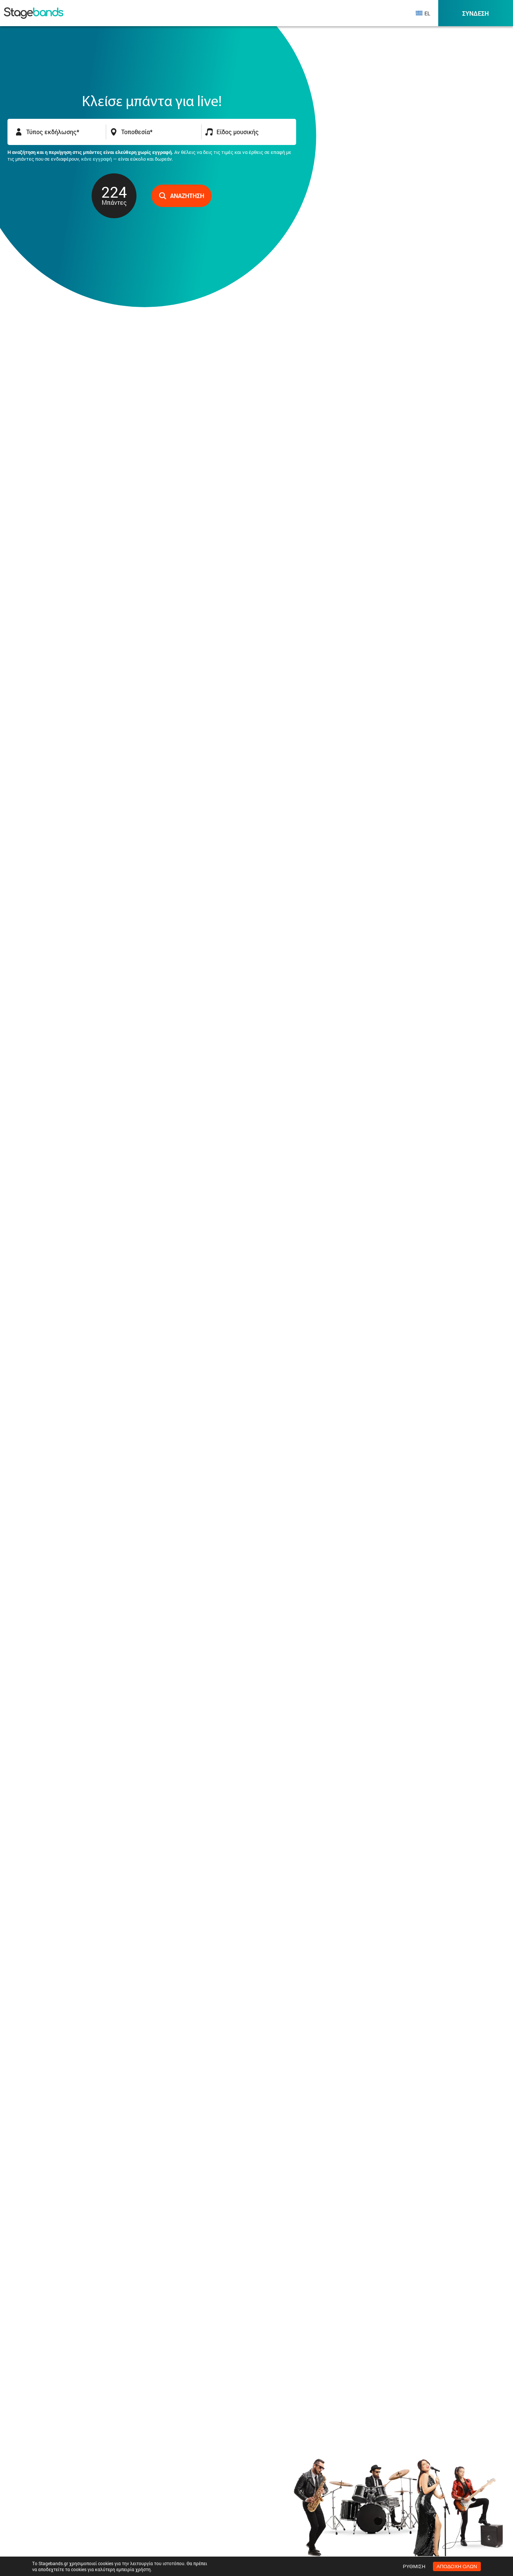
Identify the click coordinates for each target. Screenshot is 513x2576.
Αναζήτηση (181, 196)
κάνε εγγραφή (96, 158)
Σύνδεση (475, 13)
